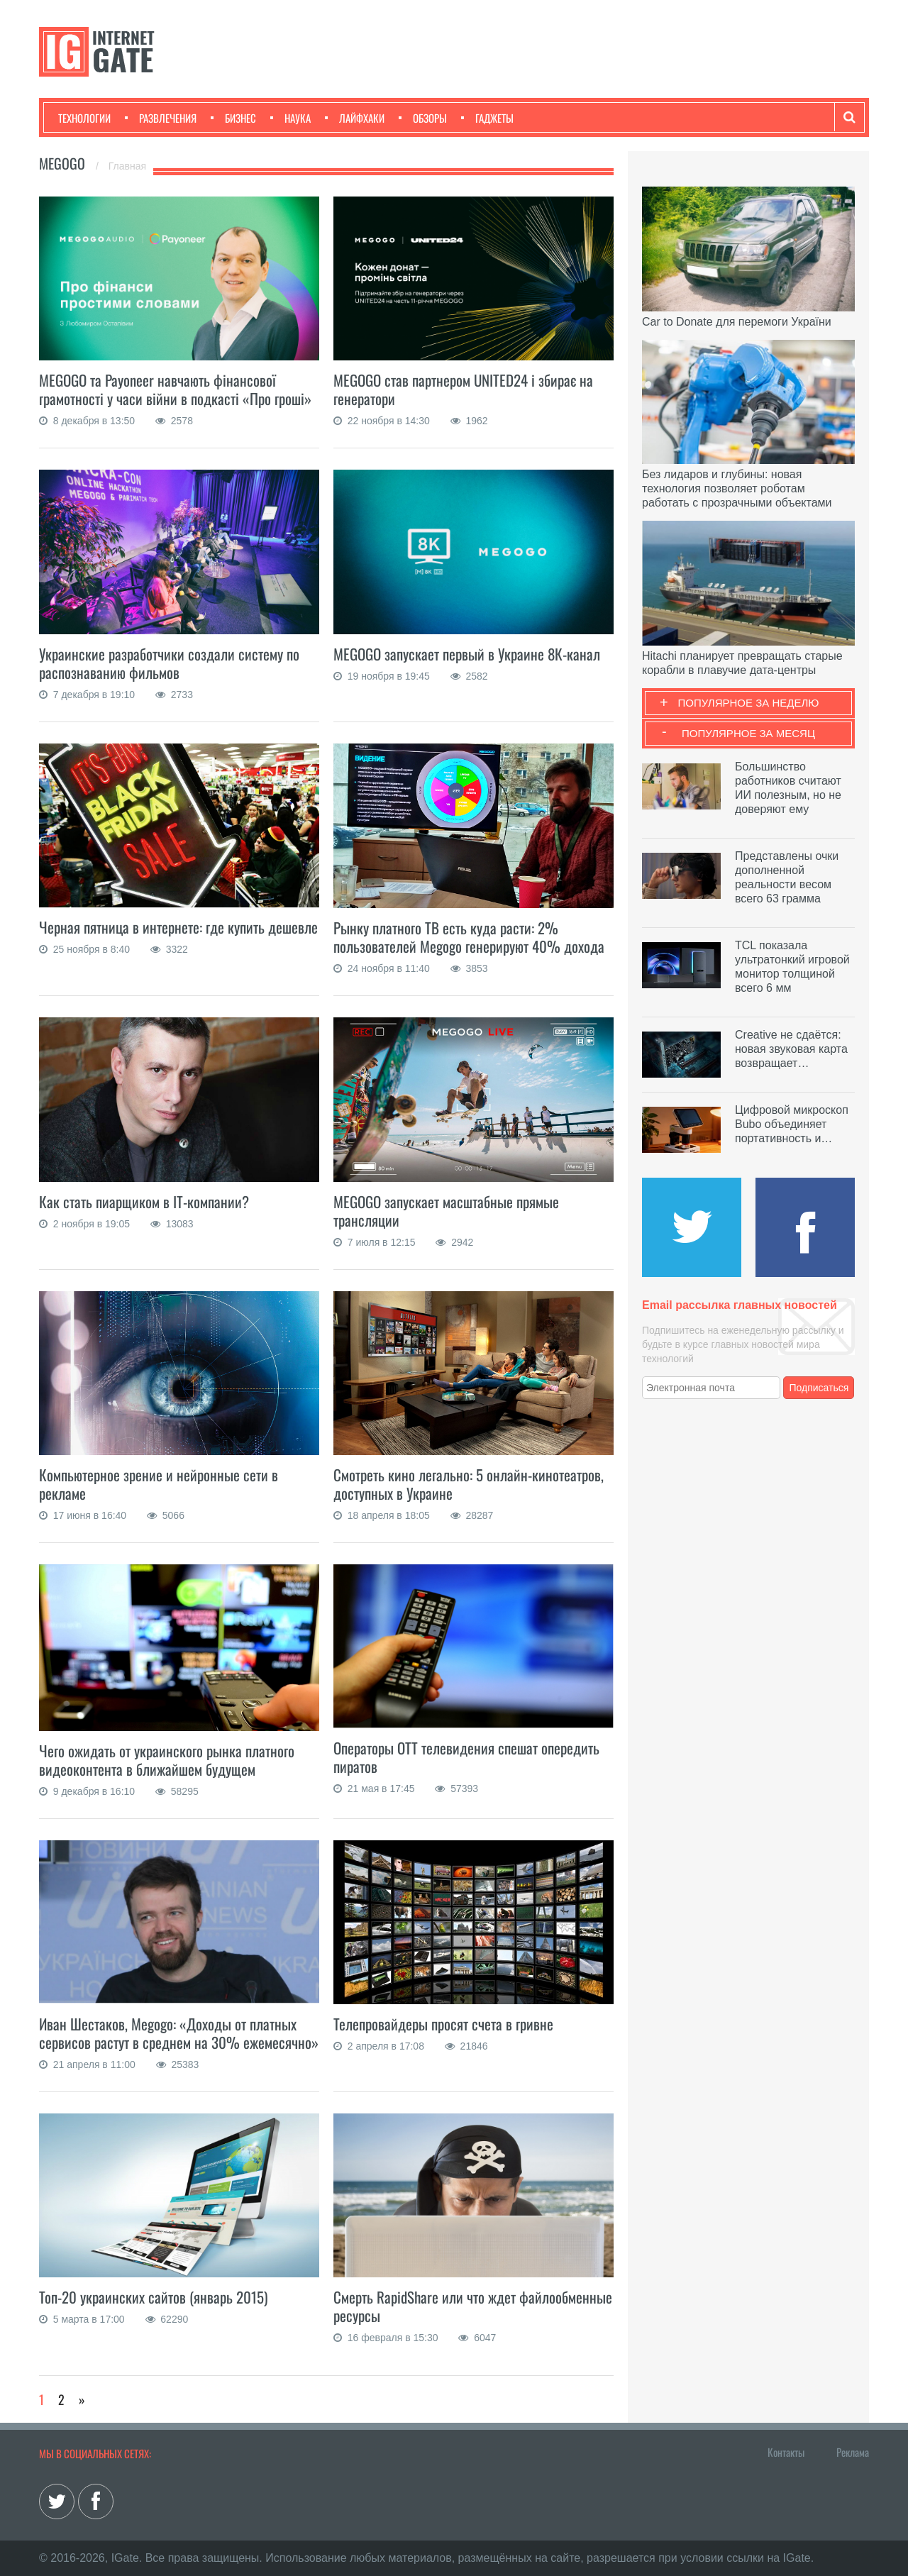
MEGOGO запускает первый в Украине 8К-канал (466, 654)
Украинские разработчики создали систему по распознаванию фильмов (169, 663)
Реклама (852, 2452)
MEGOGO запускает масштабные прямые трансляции (446, 1210)
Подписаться (819, 1387)
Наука (290, 118)
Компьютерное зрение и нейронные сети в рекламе (158, 1484)
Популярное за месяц (748, 733)
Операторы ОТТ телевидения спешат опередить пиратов (466, 1757)
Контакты (786, 2452)
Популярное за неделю (748, 703)
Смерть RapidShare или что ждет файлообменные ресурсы (472, 2306)
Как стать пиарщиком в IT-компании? (144, 1201)
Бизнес (233, 118)
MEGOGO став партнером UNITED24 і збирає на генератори (463, 389)
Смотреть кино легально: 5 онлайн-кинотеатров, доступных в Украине (468, 1484)
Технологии (84, 118)
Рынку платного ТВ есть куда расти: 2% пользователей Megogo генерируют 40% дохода (468, 937)
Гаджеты (487, 118)
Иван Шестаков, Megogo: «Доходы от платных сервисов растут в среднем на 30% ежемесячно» (179, 2033)
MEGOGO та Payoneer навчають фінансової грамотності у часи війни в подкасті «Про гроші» (175, 389)
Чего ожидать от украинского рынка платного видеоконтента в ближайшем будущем (166, 1760)
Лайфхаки (354, 118)
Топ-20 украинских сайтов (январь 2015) (153, 2297)
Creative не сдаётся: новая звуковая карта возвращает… (791, 1049)
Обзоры (423, 118)
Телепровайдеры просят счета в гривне (443, 2024)
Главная (127, 166)
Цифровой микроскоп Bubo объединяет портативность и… (791, 1124)
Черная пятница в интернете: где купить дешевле (178, 927)
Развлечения (160, 118)
